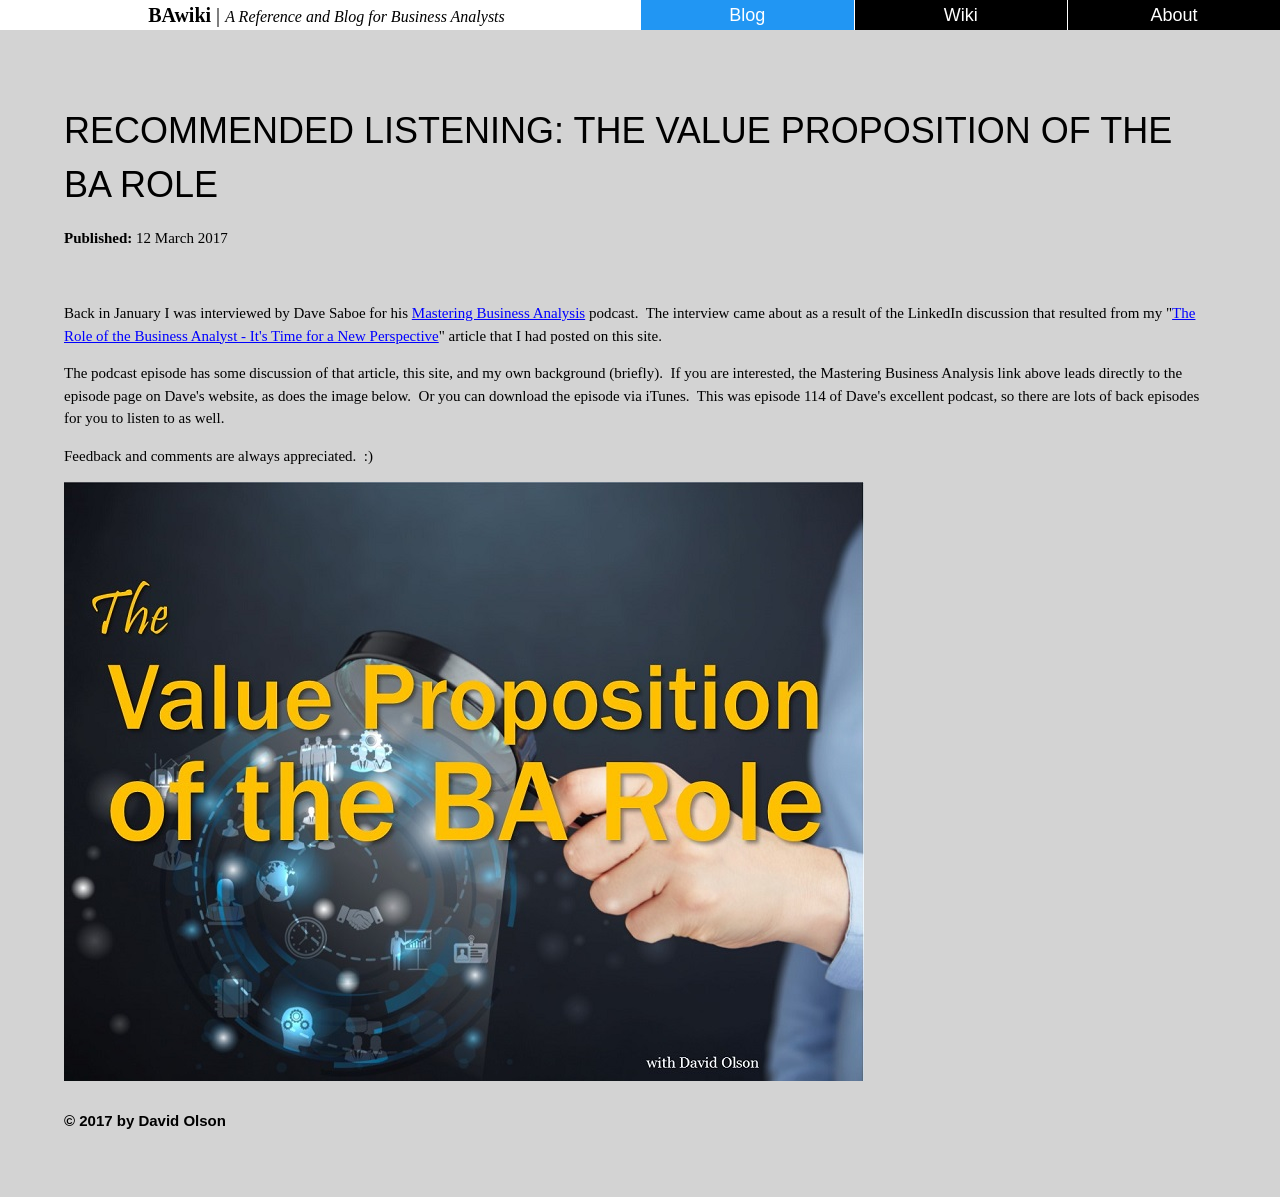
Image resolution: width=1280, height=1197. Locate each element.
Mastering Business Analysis (498, 313)
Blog (747, 15)
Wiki (961, 15)
